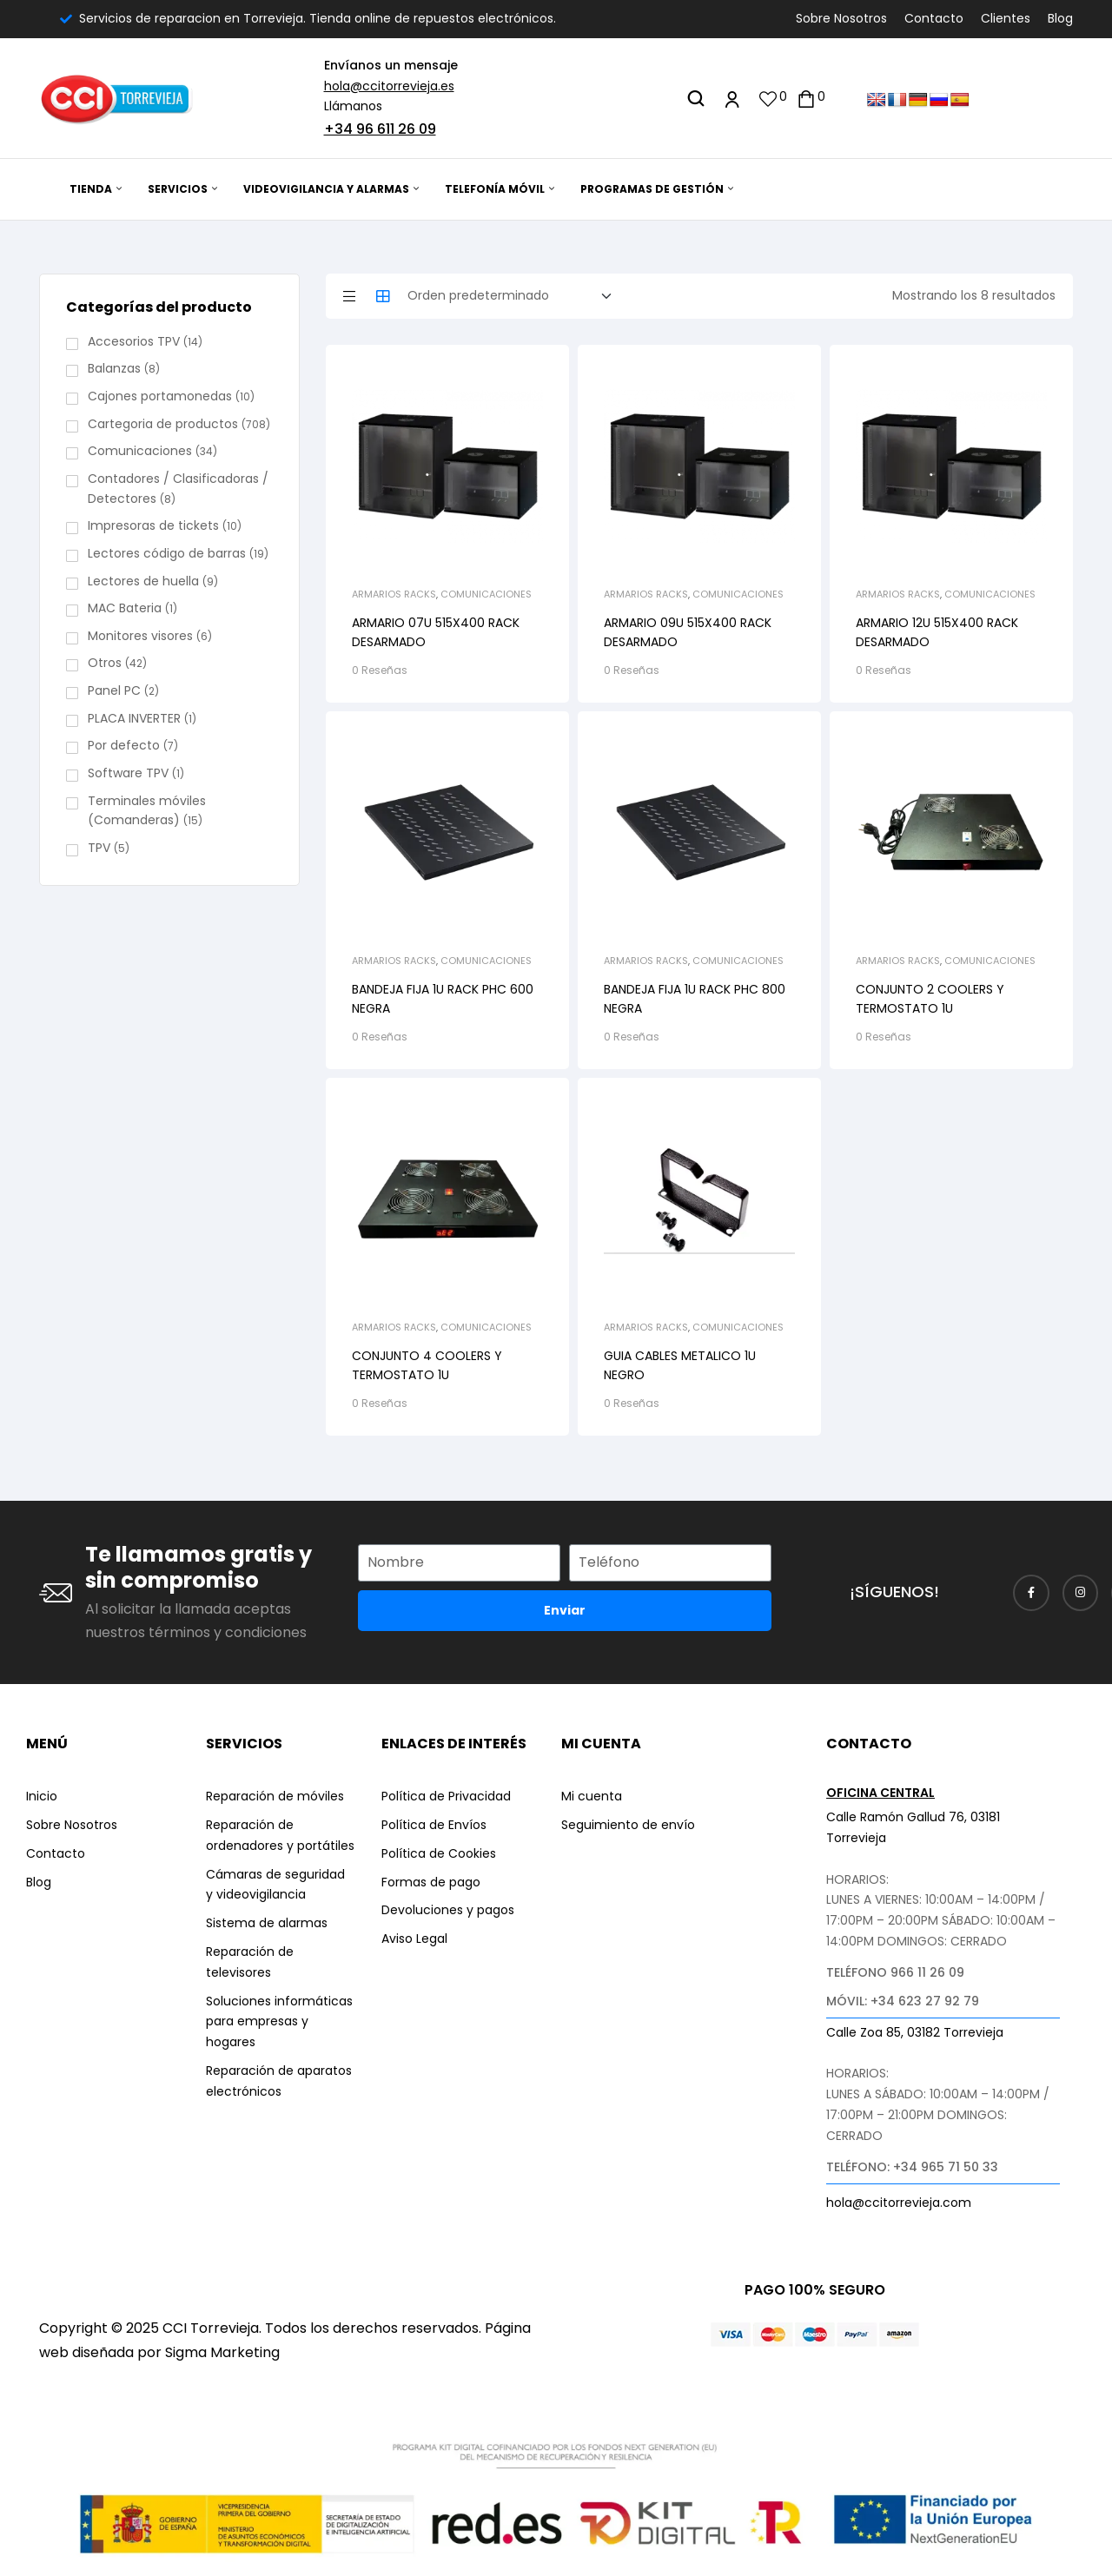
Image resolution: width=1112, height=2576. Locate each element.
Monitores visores (140, 635)
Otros (105, 662)
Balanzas (114, 368)
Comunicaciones (486, 594)
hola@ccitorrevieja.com (898, 2202)
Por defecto (124, 745)
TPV (99, 847)
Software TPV (128, 773)
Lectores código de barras (167, 553)
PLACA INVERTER (134, 718)
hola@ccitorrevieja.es (389, 86)
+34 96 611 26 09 (380, 129)
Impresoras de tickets (153, 525)
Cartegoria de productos (163, 424)
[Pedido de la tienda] (514, 296)
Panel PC (114, 690)
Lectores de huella (143, 581)
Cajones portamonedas (160, 396)
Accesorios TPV (134, 341)
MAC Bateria (125, 608)
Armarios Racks (394, 594)
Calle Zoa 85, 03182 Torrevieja (914, 2032)
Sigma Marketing (222, 2352)
